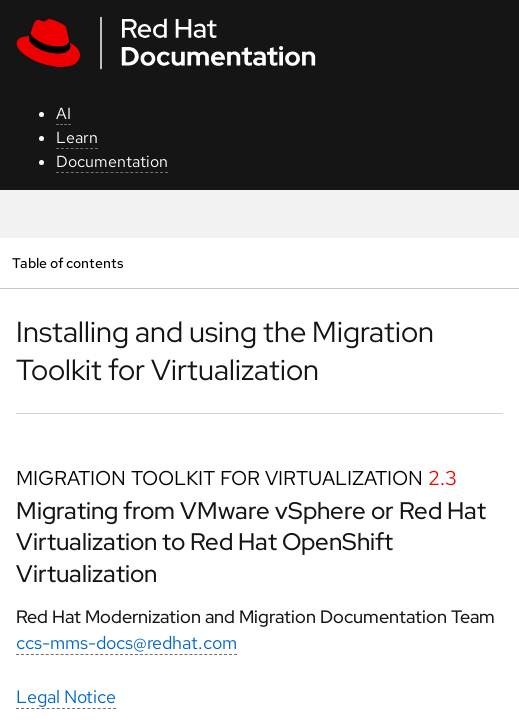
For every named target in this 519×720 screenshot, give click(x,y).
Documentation (112, 161)
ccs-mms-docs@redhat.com (126, 642)
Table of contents (67, 262)
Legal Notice (66, 696)
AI (63, 113)
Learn (77, 137)
